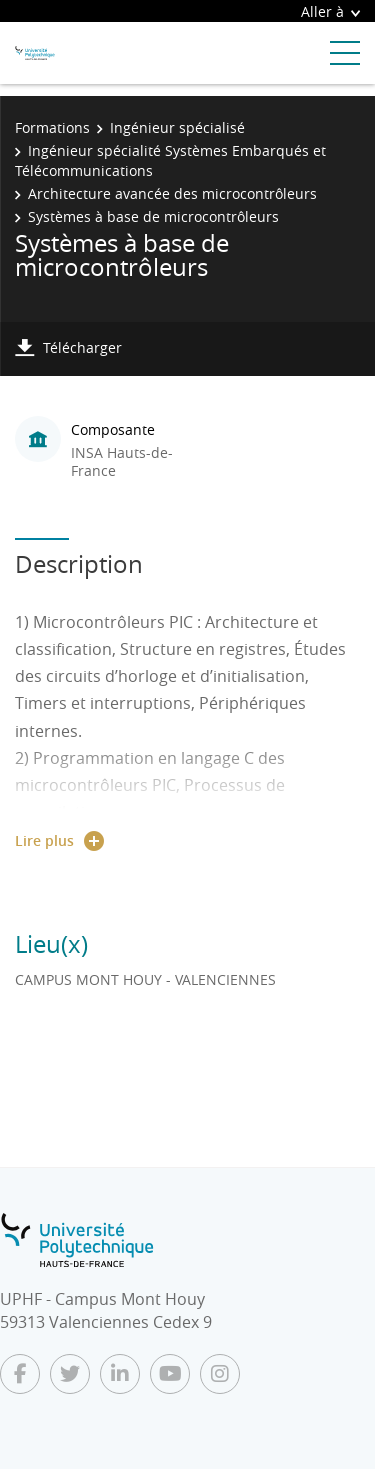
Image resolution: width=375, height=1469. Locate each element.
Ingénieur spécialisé (177, 127)
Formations (52, 127)
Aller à (330, 11)
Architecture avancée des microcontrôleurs (172, 193)
